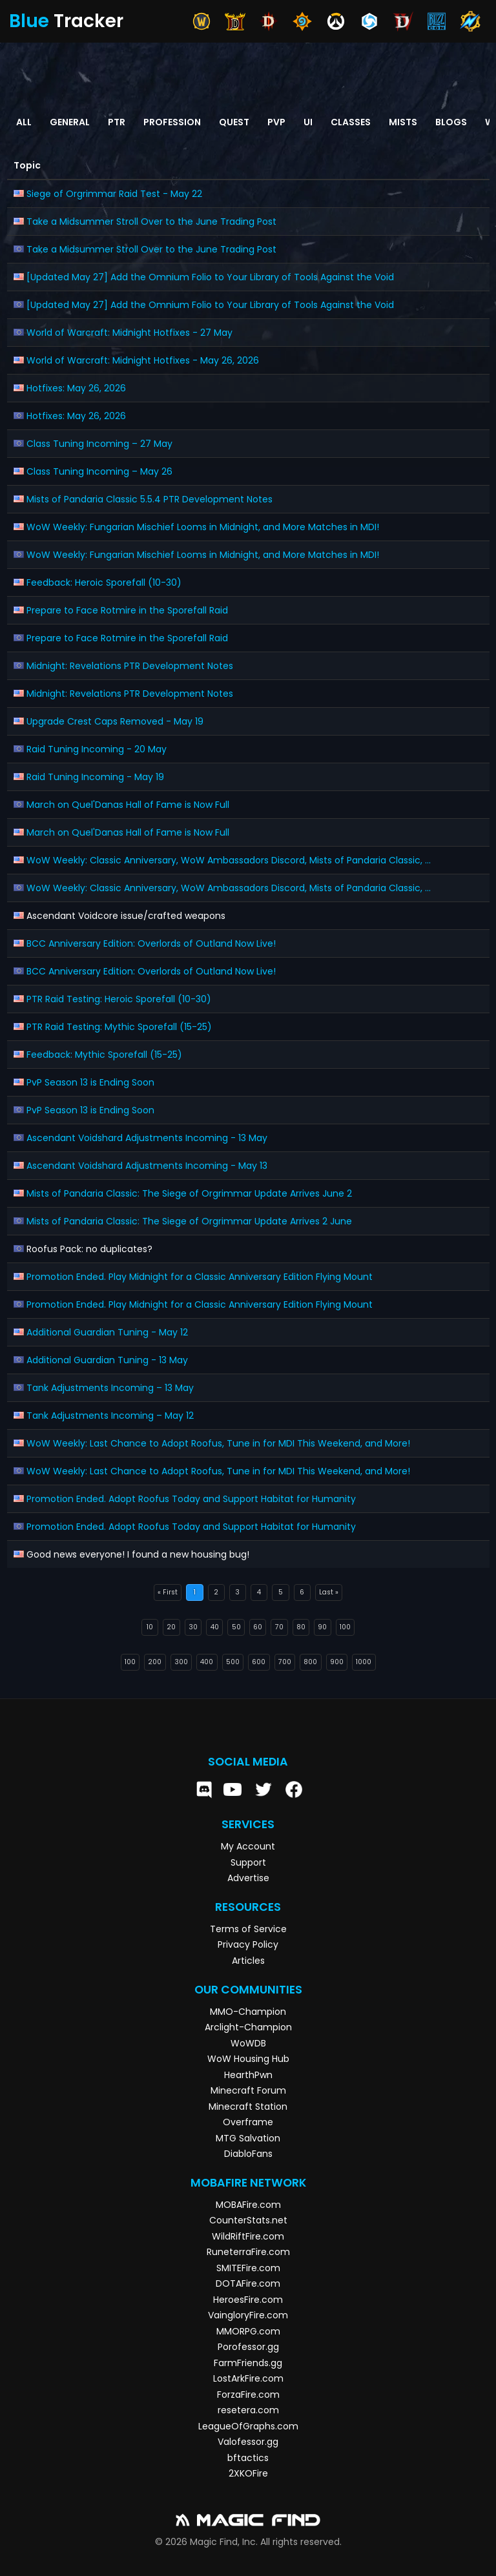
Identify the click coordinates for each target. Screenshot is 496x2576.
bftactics (248, 2457)
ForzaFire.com (248, 2394)
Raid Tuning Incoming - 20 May (96, 749)
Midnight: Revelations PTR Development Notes (129, 665)
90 (322, 1627)
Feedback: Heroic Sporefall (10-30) (103, 582)
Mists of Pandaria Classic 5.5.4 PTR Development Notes (149, 499)
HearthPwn (248, 2074)
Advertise (248, 1877)
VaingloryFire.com (248, 2315)
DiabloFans (248, 2153)
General (70, 122)
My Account (248, 1846)
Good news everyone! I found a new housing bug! (137, 1554)
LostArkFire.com (248, 2378)
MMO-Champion (248, 2011)
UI (308, 122)
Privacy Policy (248, 1944)
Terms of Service (248, 1928)
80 (300, 1627)
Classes (351, 122)
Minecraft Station (248, 2106)
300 (181, 1662)
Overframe (248, 2122)
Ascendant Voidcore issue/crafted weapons (125, 915)
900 (337, 1662)
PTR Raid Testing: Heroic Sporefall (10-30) (118, 999)
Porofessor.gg (248, 2346)
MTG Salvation (248, 2138)
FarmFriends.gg (248, 2362)
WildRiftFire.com (248, 2236)
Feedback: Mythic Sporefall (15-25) (104, 1054)
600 (258, 1662)
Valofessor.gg (248, 2441)
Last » (328, 1592)
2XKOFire (248, 2473)
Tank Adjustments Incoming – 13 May (110, 1387)
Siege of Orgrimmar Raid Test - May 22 (114, 193)
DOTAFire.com (248, 2283)
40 (215, 1627)
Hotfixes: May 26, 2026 (76, 388)
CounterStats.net (248, 2220)
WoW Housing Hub (248, 2058)
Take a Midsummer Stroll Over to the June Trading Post (151, 221)
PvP (276, 122)
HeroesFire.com (248, 2299)
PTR (116, 122)
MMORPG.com (248, 2331)
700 (284, 1662)
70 (279, 1627)
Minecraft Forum (248, 2090)
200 (154, 1662)
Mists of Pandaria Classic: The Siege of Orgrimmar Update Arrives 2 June (189, 1221)
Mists (403, 122)
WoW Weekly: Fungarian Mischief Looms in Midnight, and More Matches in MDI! (202, 526)
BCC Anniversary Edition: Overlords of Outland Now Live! (151, 943)
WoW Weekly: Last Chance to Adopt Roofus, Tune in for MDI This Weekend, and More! (218, 1443)
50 (236, 1627)
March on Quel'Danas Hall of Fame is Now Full (127, 804)
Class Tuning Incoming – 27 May (99, 443)
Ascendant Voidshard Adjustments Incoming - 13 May (146, 1137)
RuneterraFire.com (248, 2251)
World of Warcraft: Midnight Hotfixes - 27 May (129, 332)
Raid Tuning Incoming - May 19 (95, 776)
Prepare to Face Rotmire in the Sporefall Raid (127, 610)
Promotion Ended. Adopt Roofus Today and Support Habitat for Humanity (191, 1498)
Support (248, 1862)
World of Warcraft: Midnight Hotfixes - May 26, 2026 (142, 360)
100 (345, 1627)
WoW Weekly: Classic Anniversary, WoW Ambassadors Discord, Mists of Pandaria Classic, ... (228, 860)
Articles (248, 1960)
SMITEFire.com (248, 2268)
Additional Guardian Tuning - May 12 (107, 1332)
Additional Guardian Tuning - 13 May (107, 1360)
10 (150, 1627)
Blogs (451, 122)
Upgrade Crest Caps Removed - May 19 (114, 721)
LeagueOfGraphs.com (248, 2426)
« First (168, 1592)
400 (206, 1662)
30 (193, 1627)
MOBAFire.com (248, 2204)
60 (257, 1627)
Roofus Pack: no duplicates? (89, 1248)
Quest (234, 122)
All (24, 122)
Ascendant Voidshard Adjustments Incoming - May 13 (146, 1165)
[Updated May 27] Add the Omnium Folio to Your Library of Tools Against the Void (210, 277)
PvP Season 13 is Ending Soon (90, 1082)
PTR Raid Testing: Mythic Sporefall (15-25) (119, 1026)
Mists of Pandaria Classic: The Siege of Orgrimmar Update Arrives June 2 (189, 1193)
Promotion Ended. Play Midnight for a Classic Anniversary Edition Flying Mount (199, 1276)
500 (233, 1662)
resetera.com (248, 2410)
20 (171, 1627)
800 (310, 1662)
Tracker (66, 21)
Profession (172, 122)
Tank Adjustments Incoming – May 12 (110, 1415)
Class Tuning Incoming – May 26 (99, 471)
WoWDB (248, 2043)
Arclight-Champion (248, 2027)
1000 (363, 1662)
